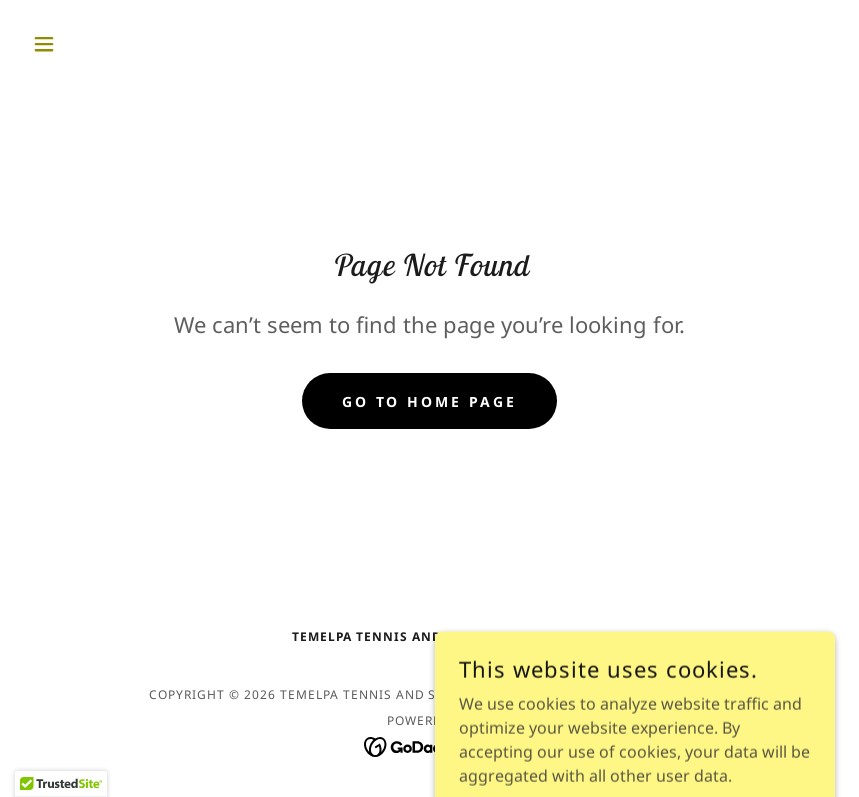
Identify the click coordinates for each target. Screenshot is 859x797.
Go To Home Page (430, 401)
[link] (429, 745)
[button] (85, 44)
